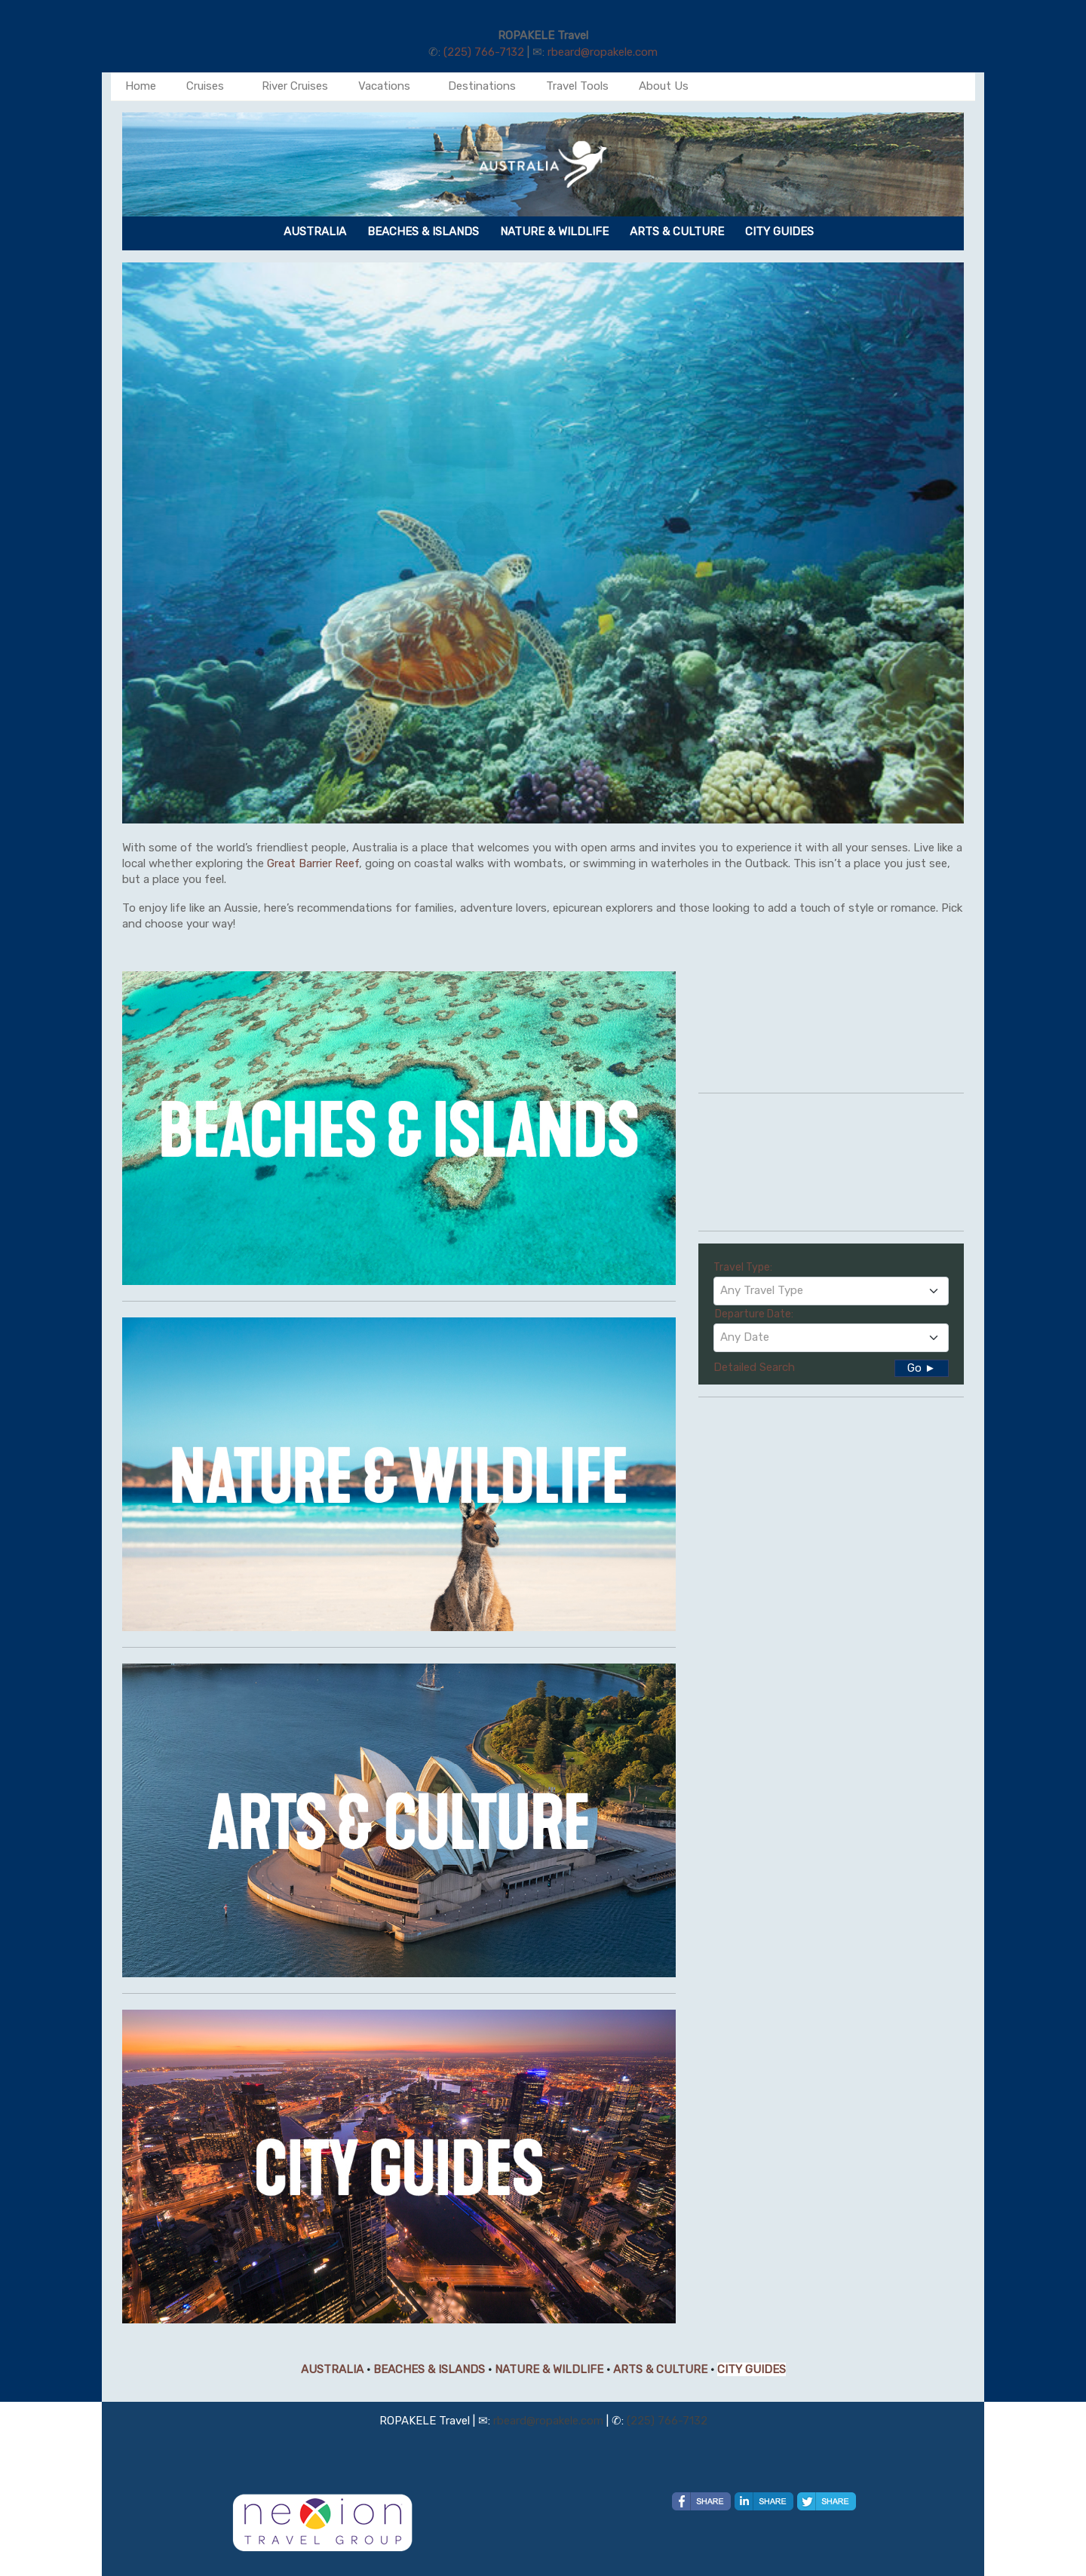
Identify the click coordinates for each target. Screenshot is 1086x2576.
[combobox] (831, 1291)
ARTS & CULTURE (660, 2369)
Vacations (384, 86)
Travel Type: (742, 1267)
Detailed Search (754, 1367)
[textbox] (831, 1290)
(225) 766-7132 (483, 52)
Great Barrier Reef (313, 863)
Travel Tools (577, 86)
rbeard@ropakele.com (603, 52)
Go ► (921, 1368)
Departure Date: (754, 1314)
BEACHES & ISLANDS (429, 2369)
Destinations (482, 86)
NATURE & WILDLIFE (549, 2369)
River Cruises (295, 86)
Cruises (205, 86)
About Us (664, 86)
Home (140, 86)
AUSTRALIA (332, 2369)
